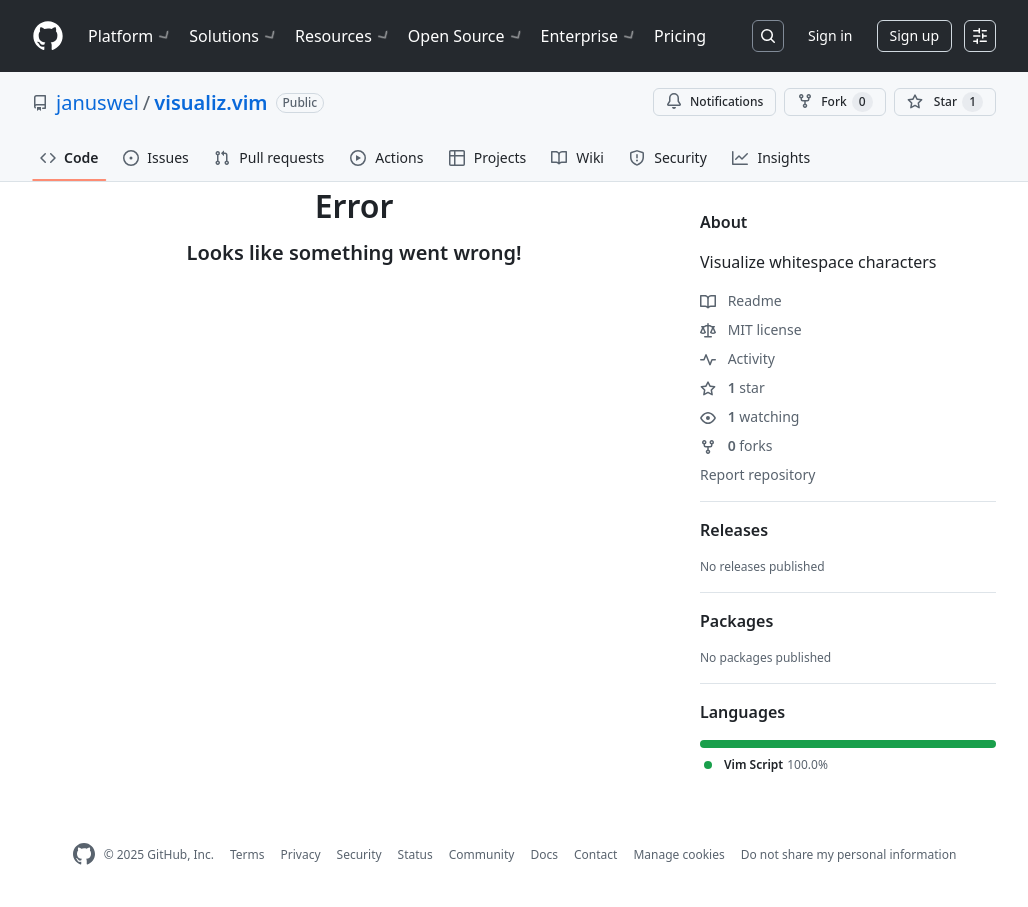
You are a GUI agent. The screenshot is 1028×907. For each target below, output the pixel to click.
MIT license (751, 329)
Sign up (914, 35)
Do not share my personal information (849, 854)
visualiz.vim (210, 102)
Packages (736, 621)
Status (415, 854)
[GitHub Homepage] (84, 854)
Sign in (830, 35)
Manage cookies (678, 854)
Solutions (234, 36)
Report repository (757, 474)
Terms (247, 854)
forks (736, 445)
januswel (97, 102)
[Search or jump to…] (768, 36)
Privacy (301, 854)
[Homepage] (48, 36)
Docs (544, 854)
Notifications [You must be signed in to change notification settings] (714, 101)
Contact (595, 854)
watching (749, 416)
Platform (130, 36)
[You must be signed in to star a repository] (945, 102)
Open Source (466, 36)
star (732, 387)
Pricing (680, 36)
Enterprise (589, 36)
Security (359, 854)
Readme (741, 300)
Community (482, 854)
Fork (834, 102)
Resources (343, 36)
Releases (734, 530)
